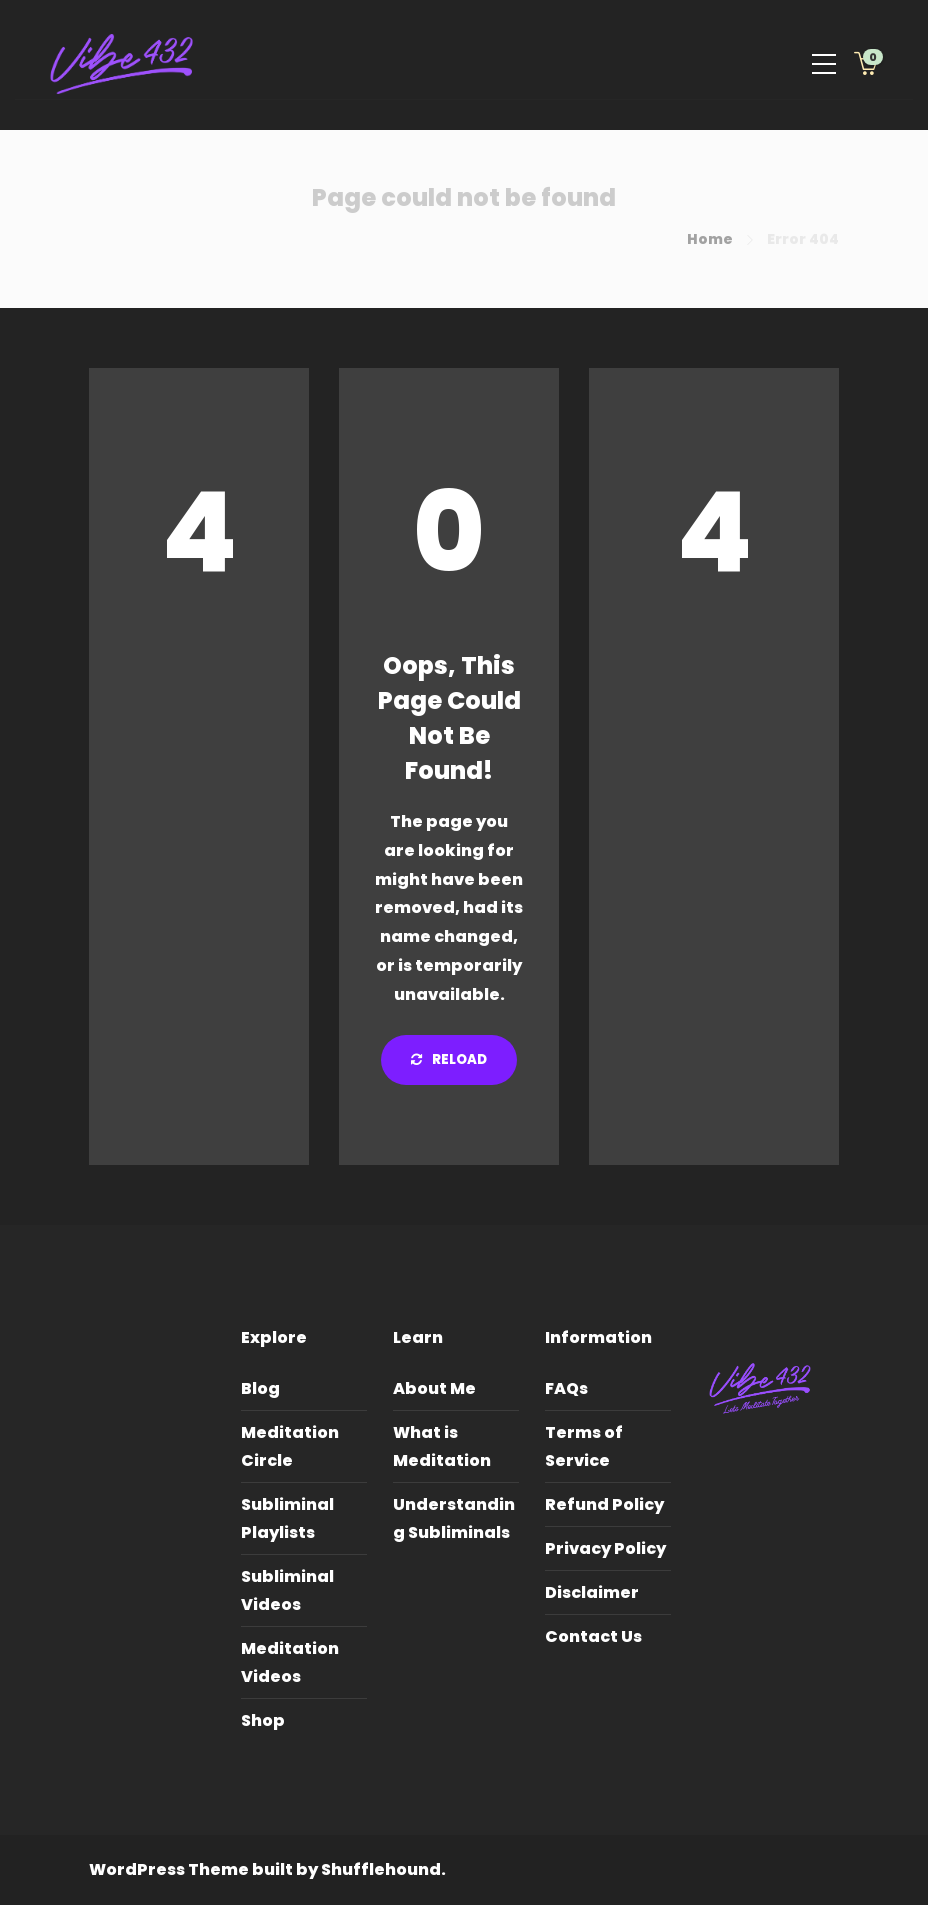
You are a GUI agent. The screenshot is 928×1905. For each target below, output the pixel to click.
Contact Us (593, 1636)
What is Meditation (442, 1446)
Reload (449, 1059)
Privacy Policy (605, 1548)
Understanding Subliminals (454, 1518)
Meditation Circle (290, 1446)
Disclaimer (592, 1592)
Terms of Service (584, 1446)
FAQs (566, 1388)
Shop (263, 1720)
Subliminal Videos (287, 1590)
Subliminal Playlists (287, 1518)
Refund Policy (604, 1504)
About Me (434, 1388)
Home (710, 239)
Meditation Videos (290, 1662)
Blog (260, 1388)
